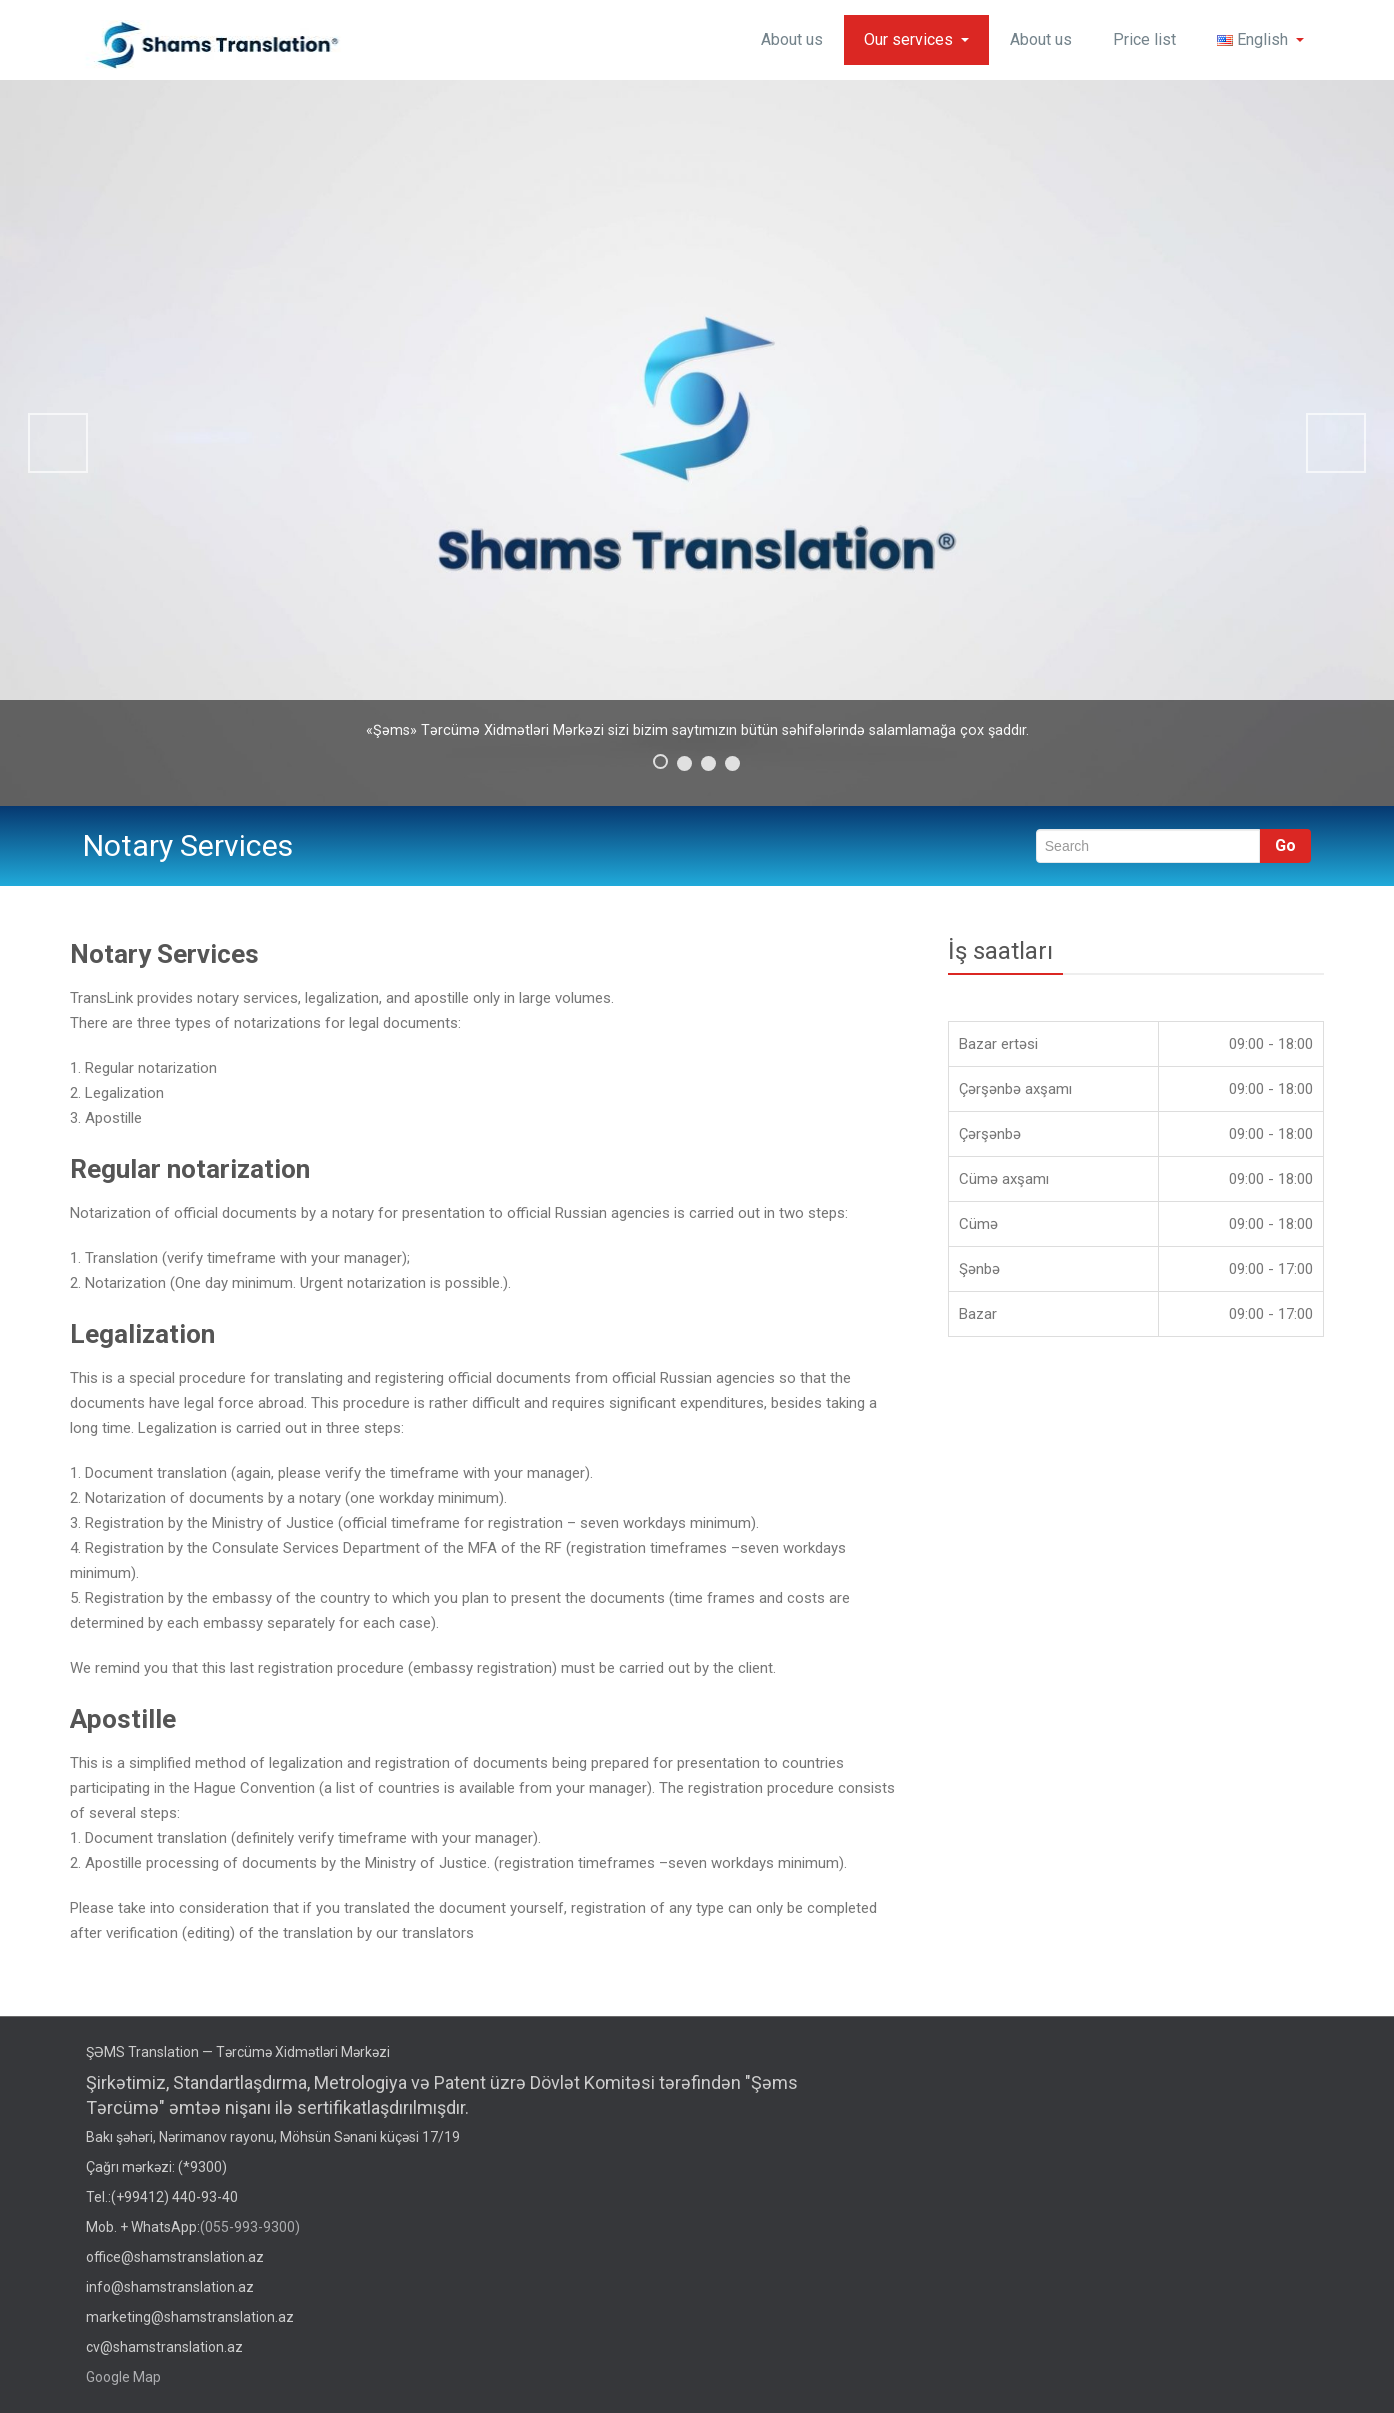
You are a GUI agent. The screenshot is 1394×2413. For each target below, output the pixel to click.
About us (792, 39)
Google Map (123, 2377)
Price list (1144, 39)
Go (1285, 845)
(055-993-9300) (250, 2227)
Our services (916, 39)
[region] (697, 443)
